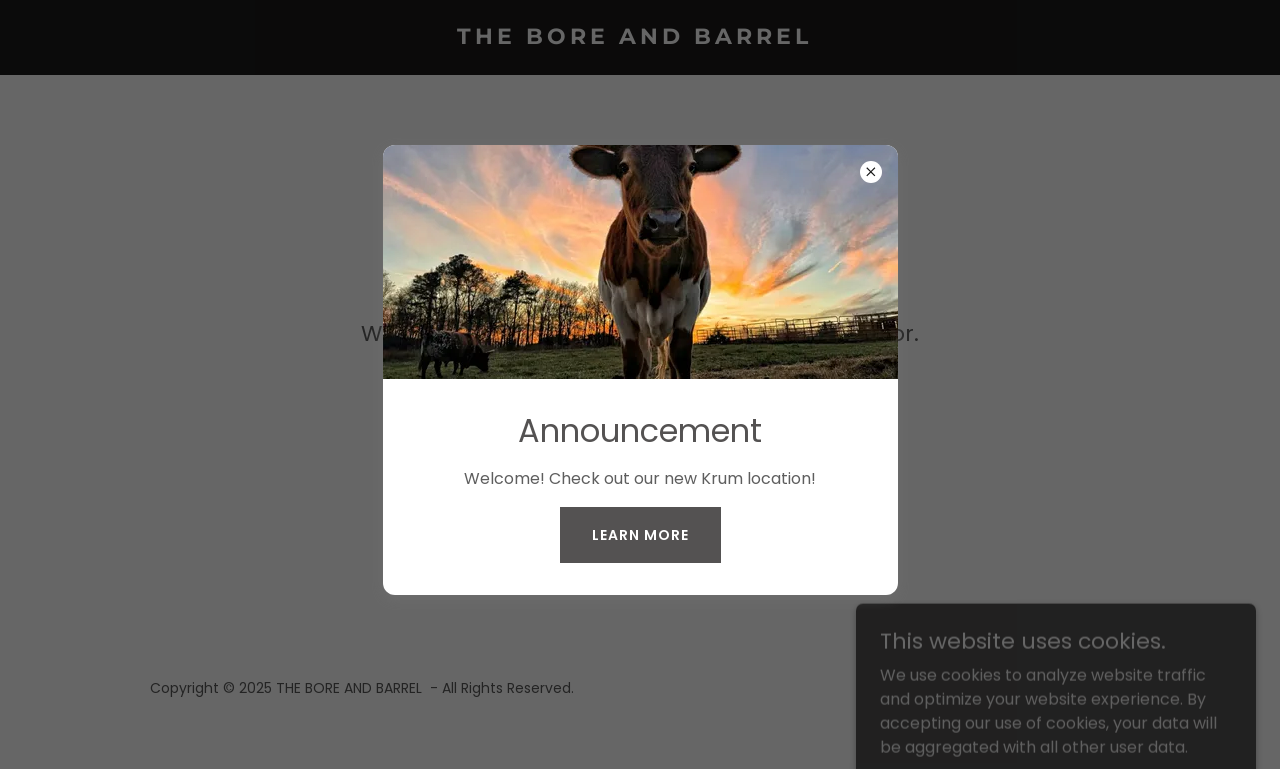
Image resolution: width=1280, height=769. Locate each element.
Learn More (640, 535)
